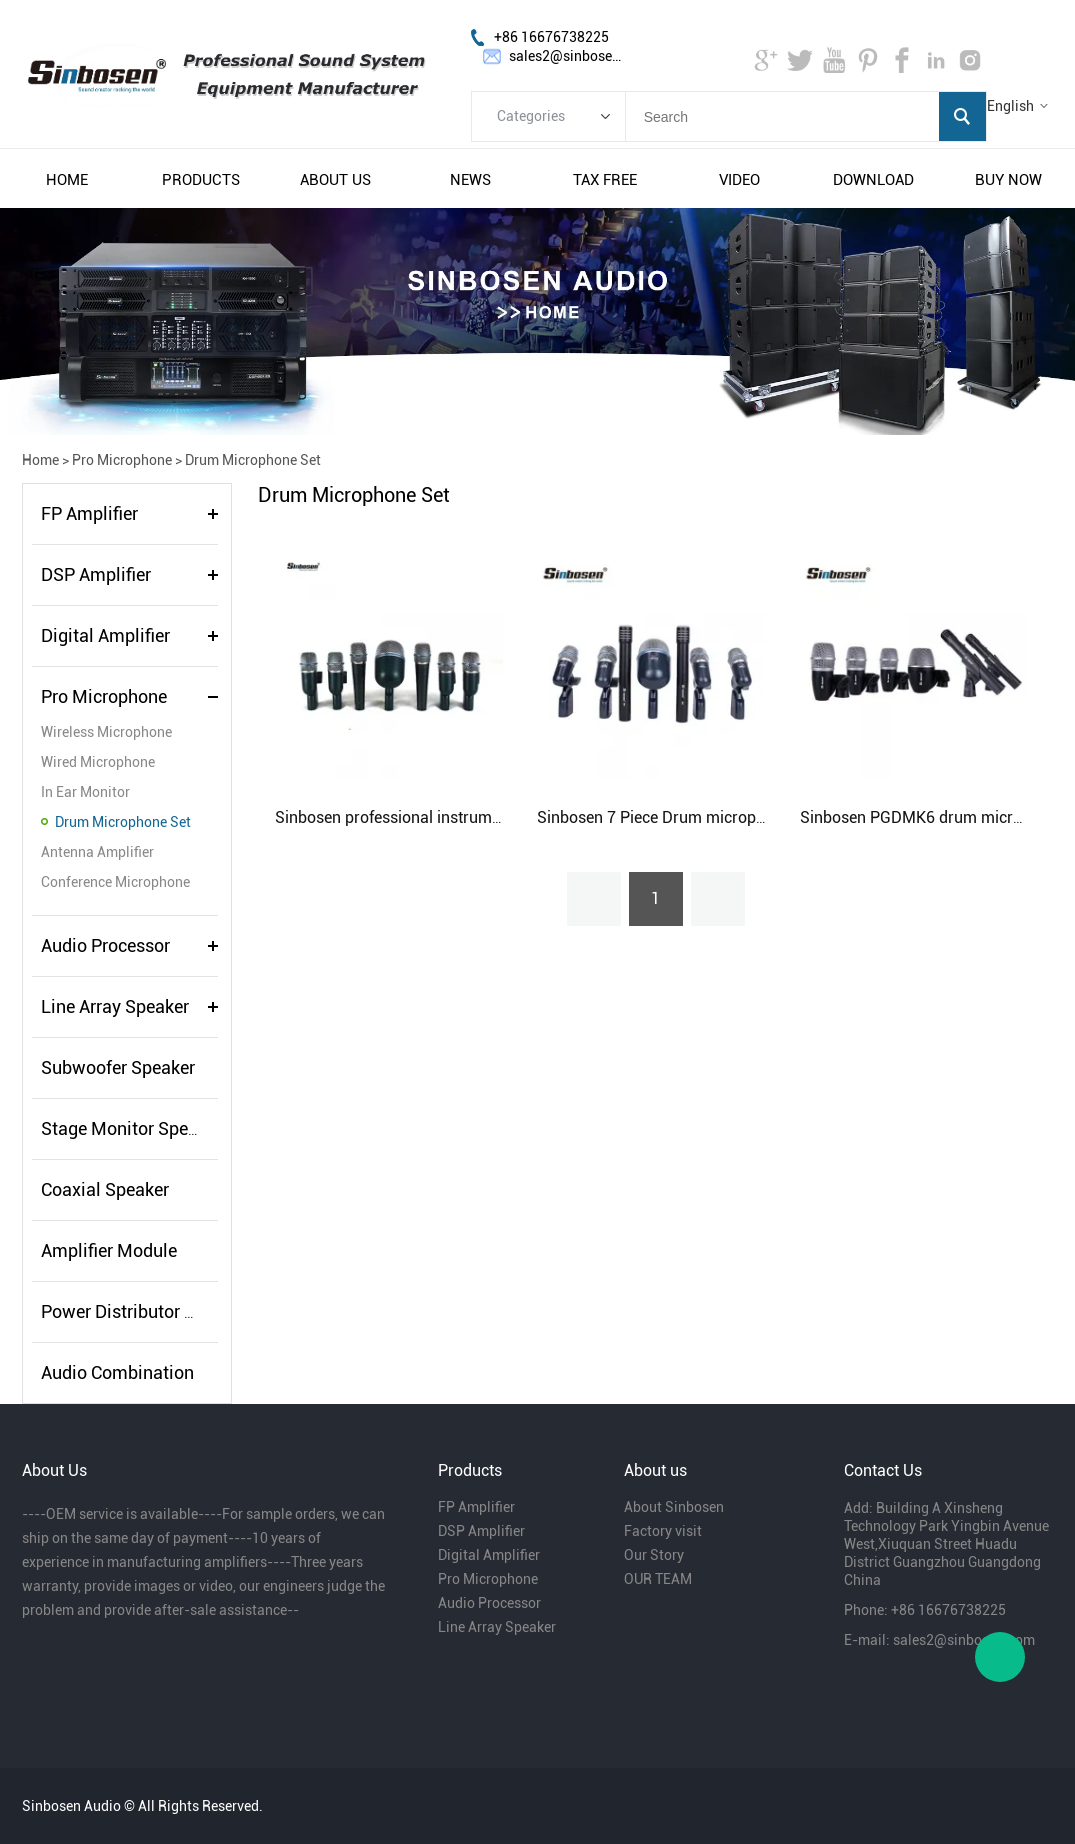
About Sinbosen (674, 1507)
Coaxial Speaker (105, 1189)
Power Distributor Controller (151, 1311)
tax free (605, 180)
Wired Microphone (98, 762)
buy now (1008, 180)
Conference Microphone (115, 882)
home (67, 180)
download (873, 180)
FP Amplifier (89, 513)
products (201, 180)
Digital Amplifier (105, 635)
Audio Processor (105, 945)
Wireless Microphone (106, 732)
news (470, 180)
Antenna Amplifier (97, 852)
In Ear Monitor (85, 792)
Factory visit (663, 1531)
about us (335, 180)
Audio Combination (117, 1372)
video (739, 180)
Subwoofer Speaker (118, 1067)
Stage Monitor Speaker (131, 1128)
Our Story (654, 1555)
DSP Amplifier (96, 574)
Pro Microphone (122, 460)
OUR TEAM (658, 1579)
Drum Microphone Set (253, 460)
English (1010, 106)
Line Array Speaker (115, 1006)
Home (40, 460)
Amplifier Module (109, 1250)
